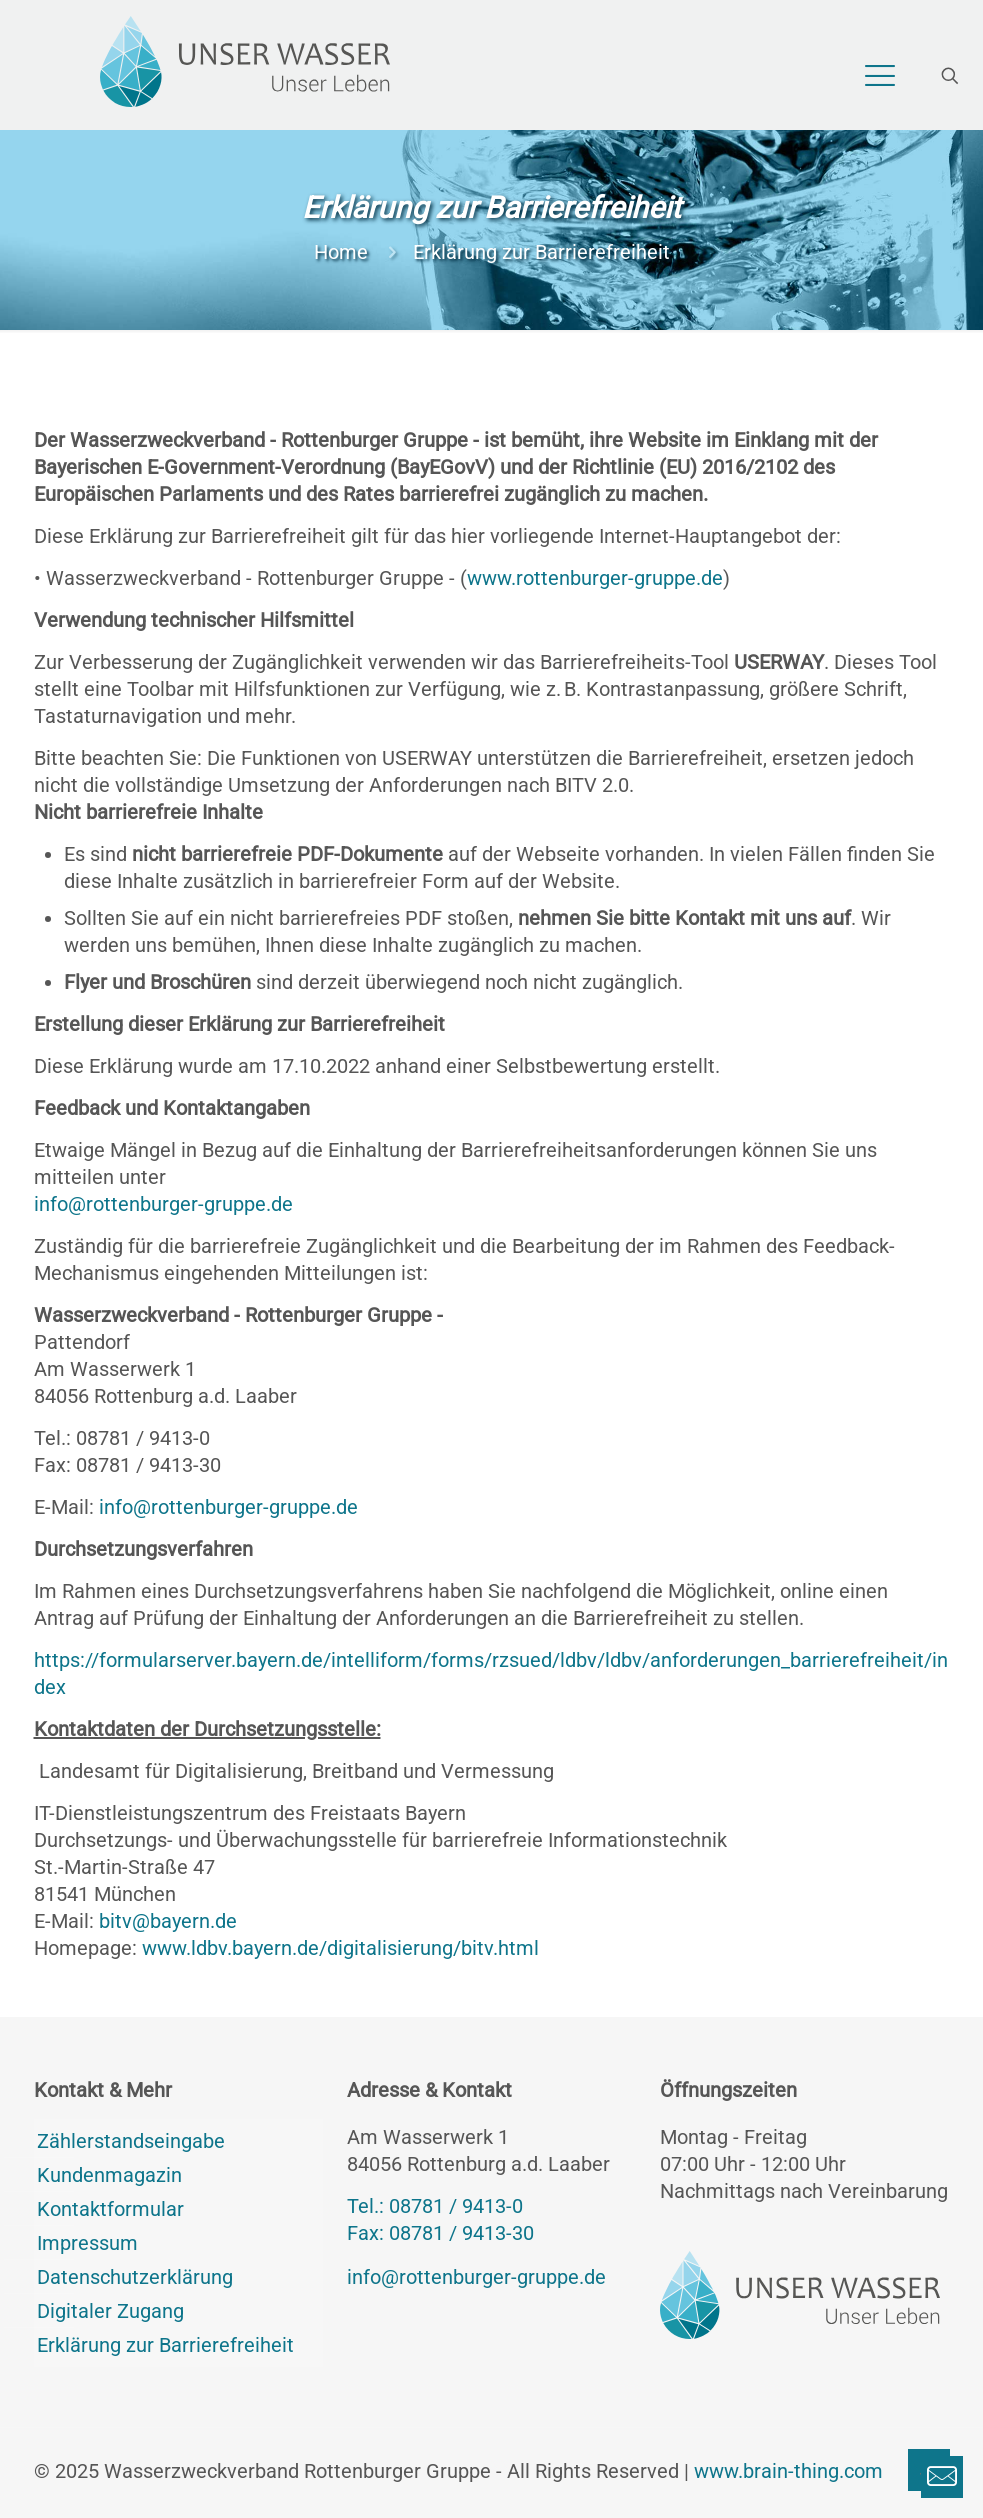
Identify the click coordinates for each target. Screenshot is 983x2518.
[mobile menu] (880, 76)
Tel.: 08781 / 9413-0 (122, 1438)
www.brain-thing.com (788, 2471)
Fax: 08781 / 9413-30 (127, 1465)
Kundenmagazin (109, 2175)
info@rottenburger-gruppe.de (163, 1204)
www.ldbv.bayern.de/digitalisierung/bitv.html (340, 1948)
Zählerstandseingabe (131, 2141)
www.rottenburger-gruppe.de (595, 578)
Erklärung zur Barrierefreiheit (165, 2345)
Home (341, 252)
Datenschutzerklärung (135, 2277)
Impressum (87, 2243)
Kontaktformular (110, 2209)
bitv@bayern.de (168, 1921)
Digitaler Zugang (110, 2311)
